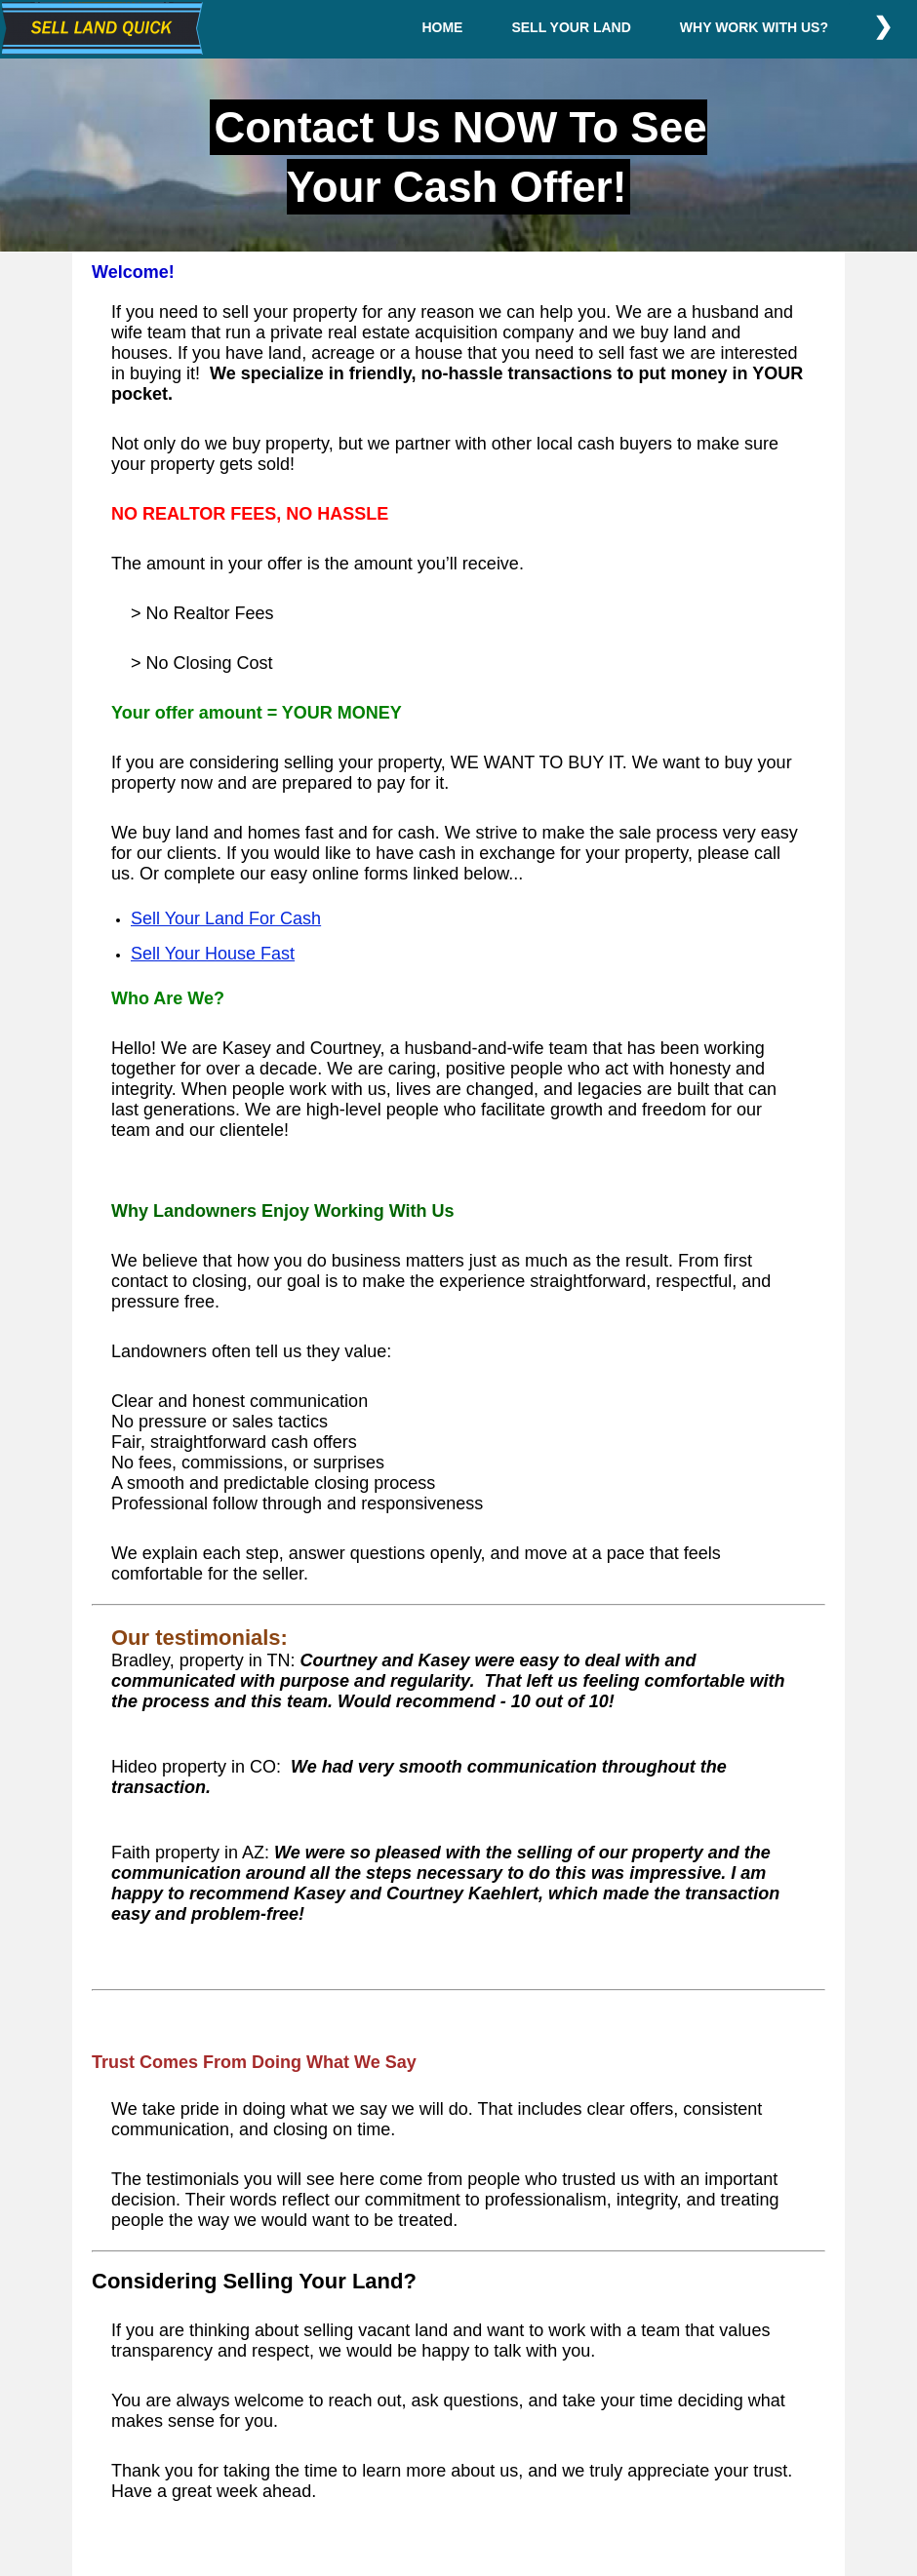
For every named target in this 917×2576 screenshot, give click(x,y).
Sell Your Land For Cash (226, 918)
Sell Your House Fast (213, 953)
